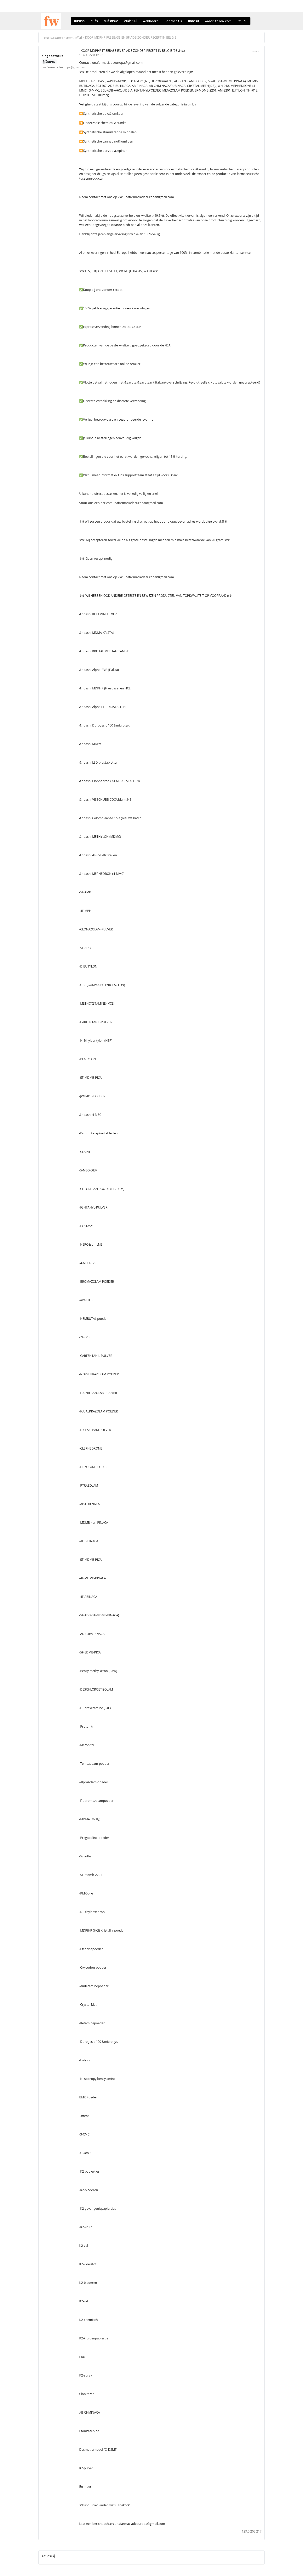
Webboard (150, 21)
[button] (256, 21)
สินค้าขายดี (111, 21)
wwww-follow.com (218, 21)
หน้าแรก (79, 21)
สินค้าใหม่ (130, 21)
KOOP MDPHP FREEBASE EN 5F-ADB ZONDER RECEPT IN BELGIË (130, 37)
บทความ (193, 21)
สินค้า (94, 21)
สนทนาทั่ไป (74, 37)
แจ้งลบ (256, 51)
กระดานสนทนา (52, 37)
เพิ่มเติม (242, 21)
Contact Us (173, 21)
